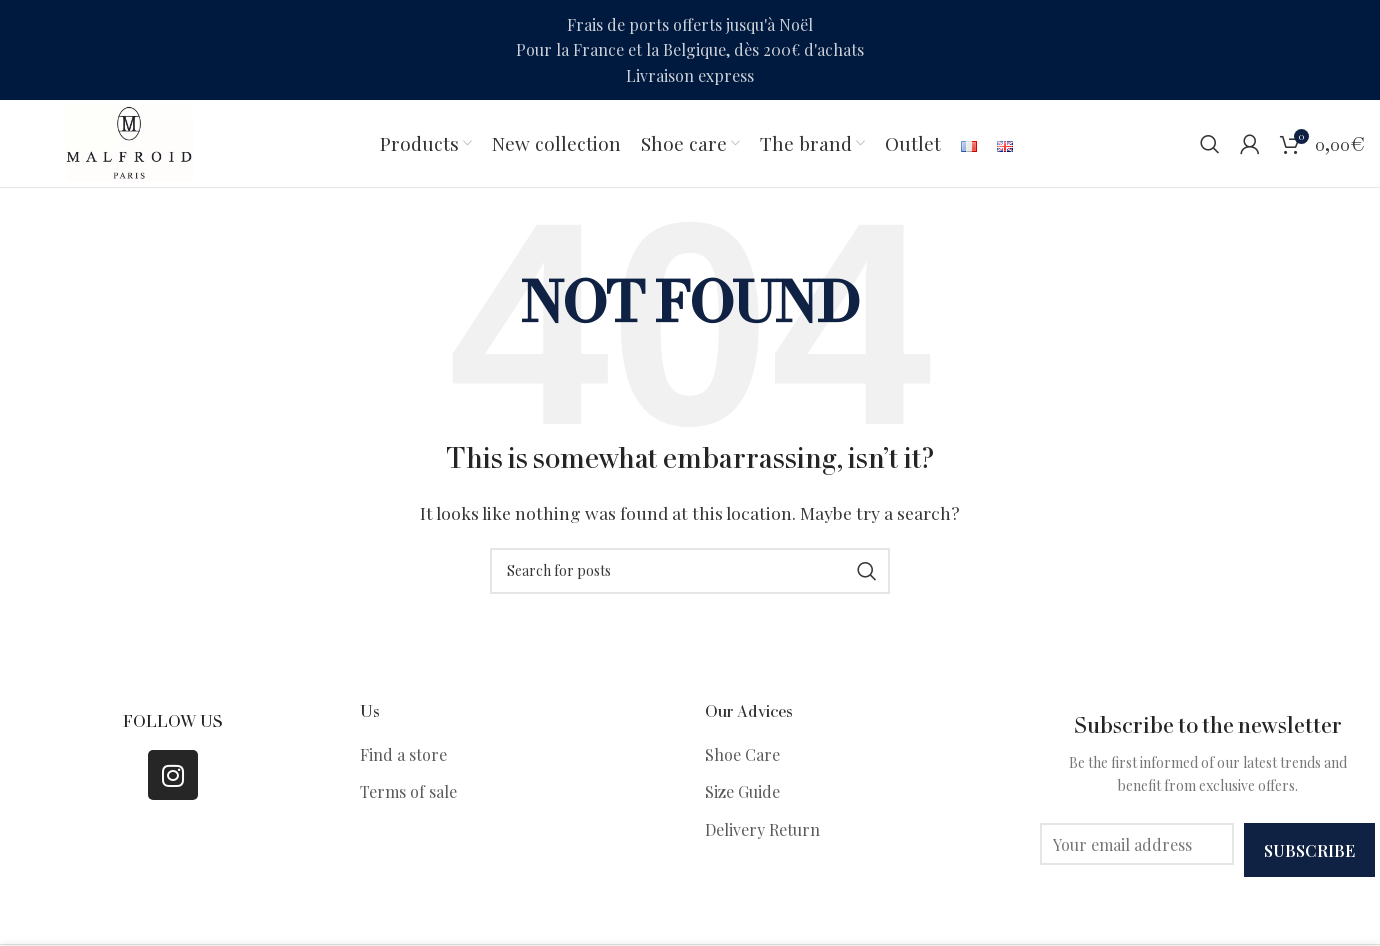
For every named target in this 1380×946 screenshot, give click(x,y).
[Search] (1210, 145)
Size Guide (742, 794)
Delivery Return (762, 831)
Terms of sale (408, 794)
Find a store (403, 756)
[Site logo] (131, 142)
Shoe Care (742, 756)
